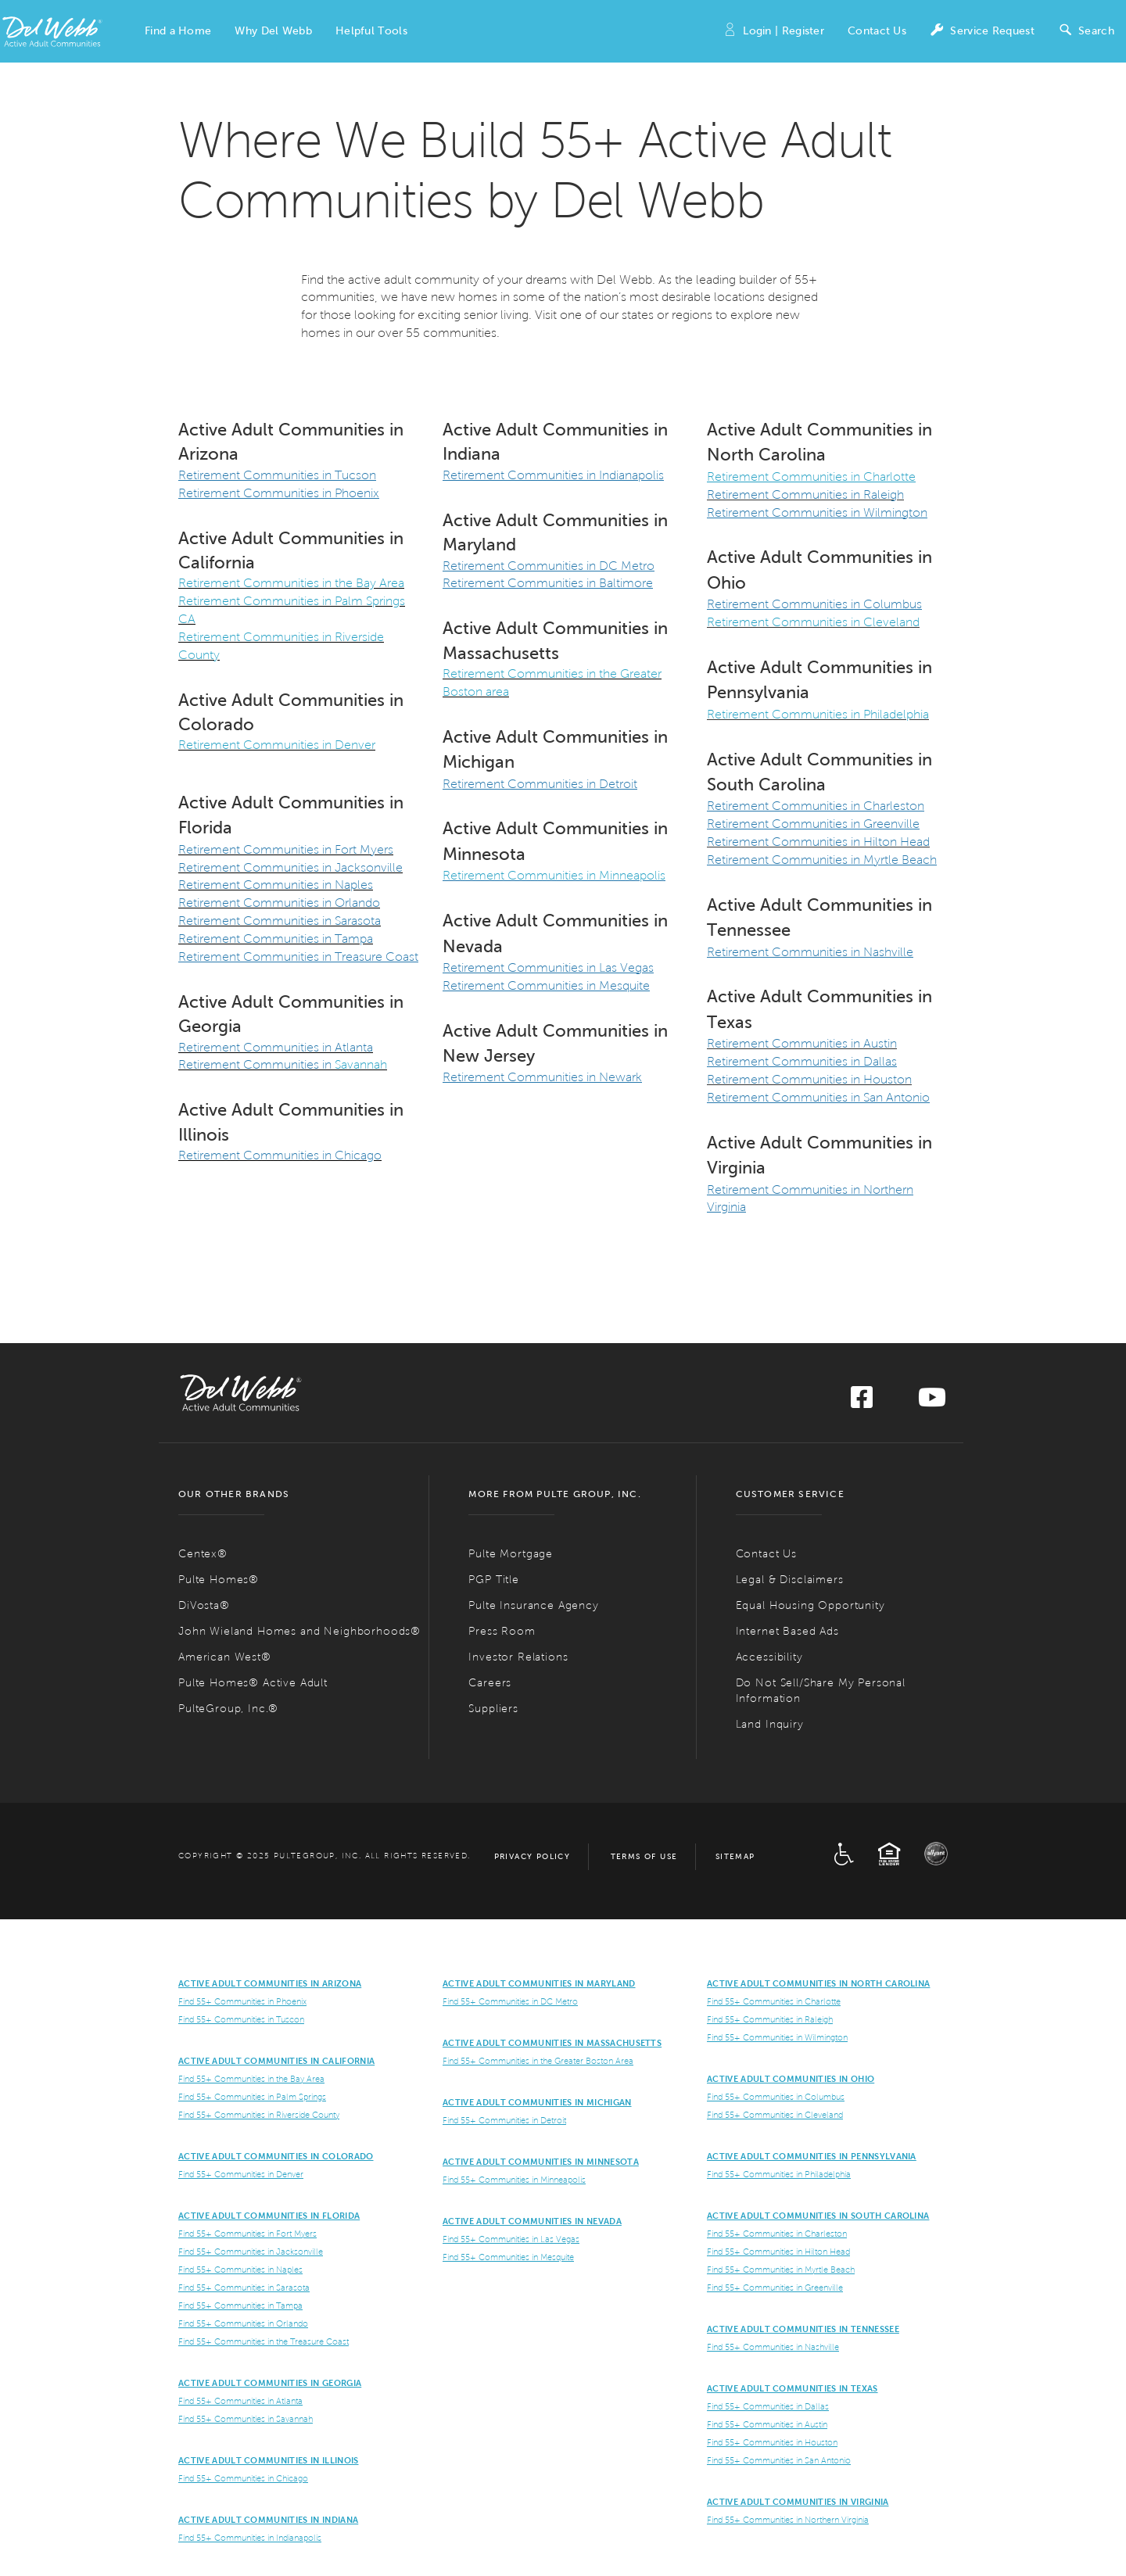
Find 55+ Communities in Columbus (775, 2096)
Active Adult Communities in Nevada (532, 2221)
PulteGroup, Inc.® (228, 1708)
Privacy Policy (532, 1856)
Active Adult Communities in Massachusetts (552, 2043)
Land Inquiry (770, 1724)
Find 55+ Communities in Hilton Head (778, 2251)
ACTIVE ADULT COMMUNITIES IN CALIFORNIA (276, 2060)
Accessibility (769, 1657)
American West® (224, 1657)
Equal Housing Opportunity (810, 1605)
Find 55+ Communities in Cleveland (775, 2114)
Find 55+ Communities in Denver (240, 2174)
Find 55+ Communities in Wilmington (777, 2037)
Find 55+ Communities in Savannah (245, 2419)
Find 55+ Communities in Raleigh (770, 2019)
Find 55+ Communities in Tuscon (241, 2019)
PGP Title (493, 1579)
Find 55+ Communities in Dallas (768, 2406)
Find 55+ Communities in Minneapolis (514, 2179)
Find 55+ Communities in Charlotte (774, 2001)
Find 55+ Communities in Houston (772, 2442)
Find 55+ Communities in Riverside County (258, 2114)
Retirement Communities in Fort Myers (285, 849)
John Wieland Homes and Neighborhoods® (299, 1631)
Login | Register (773, 31)
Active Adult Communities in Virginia (798, 2501)
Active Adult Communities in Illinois (268, 2460)
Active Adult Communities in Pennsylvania (811, 2156)
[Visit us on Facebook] (862, 1402)
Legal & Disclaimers (790, 1579)
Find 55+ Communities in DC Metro (510, 2001)
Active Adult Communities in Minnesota (541, 2161)
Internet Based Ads (787, 1631)
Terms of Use (644, 1856)
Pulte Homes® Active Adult (253, 1683)
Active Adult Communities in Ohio (790, 2078)
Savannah (359, 1064)
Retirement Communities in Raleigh (805, 494)
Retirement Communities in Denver (276, 744)
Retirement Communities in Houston (809, 1079)
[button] (178, 31)
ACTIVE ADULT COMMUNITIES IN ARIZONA (269, 1983)
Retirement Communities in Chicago (280, 1155)
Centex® (203, 1554)
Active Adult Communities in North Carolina (818, 1983)
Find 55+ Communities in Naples (240, 2269)
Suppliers (493, 1708)
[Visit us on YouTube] (932, 1402)
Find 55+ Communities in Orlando (243, 2323)
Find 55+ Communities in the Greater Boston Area (538, 2060)
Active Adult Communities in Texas (792, 2388)
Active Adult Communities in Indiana (268, 2519)
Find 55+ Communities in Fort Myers (247, 2233)
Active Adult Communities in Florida (269, 2215)
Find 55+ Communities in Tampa (240, 2305)
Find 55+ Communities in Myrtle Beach (781, 2269)
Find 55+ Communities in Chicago (243, 2478)
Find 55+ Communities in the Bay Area (251, 2078)
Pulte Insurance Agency (533, 1605)
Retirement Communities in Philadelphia (818, 714)
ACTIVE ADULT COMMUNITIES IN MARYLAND (539, 1983)
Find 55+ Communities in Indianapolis (249, 2537)
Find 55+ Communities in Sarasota (244, 2287)
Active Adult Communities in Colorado (276, 2156)
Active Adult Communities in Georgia (269, 2383)
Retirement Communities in (255, 1064)
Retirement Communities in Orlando (279, 902)
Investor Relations (518, 1657)
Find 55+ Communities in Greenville (775, 2287)
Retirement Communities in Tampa (275, 938)
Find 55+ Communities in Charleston (777, 2233)
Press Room (501, 1631)
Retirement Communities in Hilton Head (818, 841)
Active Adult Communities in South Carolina (818, 2215)
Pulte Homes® (218, 1579)
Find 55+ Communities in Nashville (773, 2347)
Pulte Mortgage (510, 1554)
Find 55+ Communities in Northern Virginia (788, 2519)
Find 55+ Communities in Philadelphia (779, 2174)
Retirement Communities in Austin (802, 1043)
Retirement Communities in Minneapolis (554, 875)
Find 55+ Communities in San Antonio (779, 2460)
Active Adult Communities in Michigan (537, 2102)
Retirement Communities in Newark (542, 1077)
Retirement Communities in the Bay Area (291, 582)
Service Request (982, 31)
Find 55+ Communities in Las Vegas (511, 2239)
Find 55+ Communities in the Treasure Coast (263, 2341)
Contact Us (877, 31)
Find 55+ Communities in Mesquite (508, 2257)
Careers (489, 1683)
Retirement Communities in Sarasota (279, 920)
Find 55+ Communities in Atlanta (240, 2401)
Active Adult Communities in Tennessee (803, 2329)
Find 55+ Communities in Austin (767, 2424)
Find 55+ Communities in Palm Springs (252, 2096)
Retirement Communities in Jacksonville (290, 867)
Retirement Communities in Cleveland (813, 622)
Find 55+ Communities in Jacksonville (250, 2251)
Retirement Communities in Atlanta (275, 1047)
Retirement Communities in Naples (275, 884)
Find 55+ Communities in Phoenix (242, 2001)
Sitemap (735, 1856)
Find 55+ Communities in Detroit (504, 2120)
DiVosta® (204, 1605)
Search (1086, 31)
